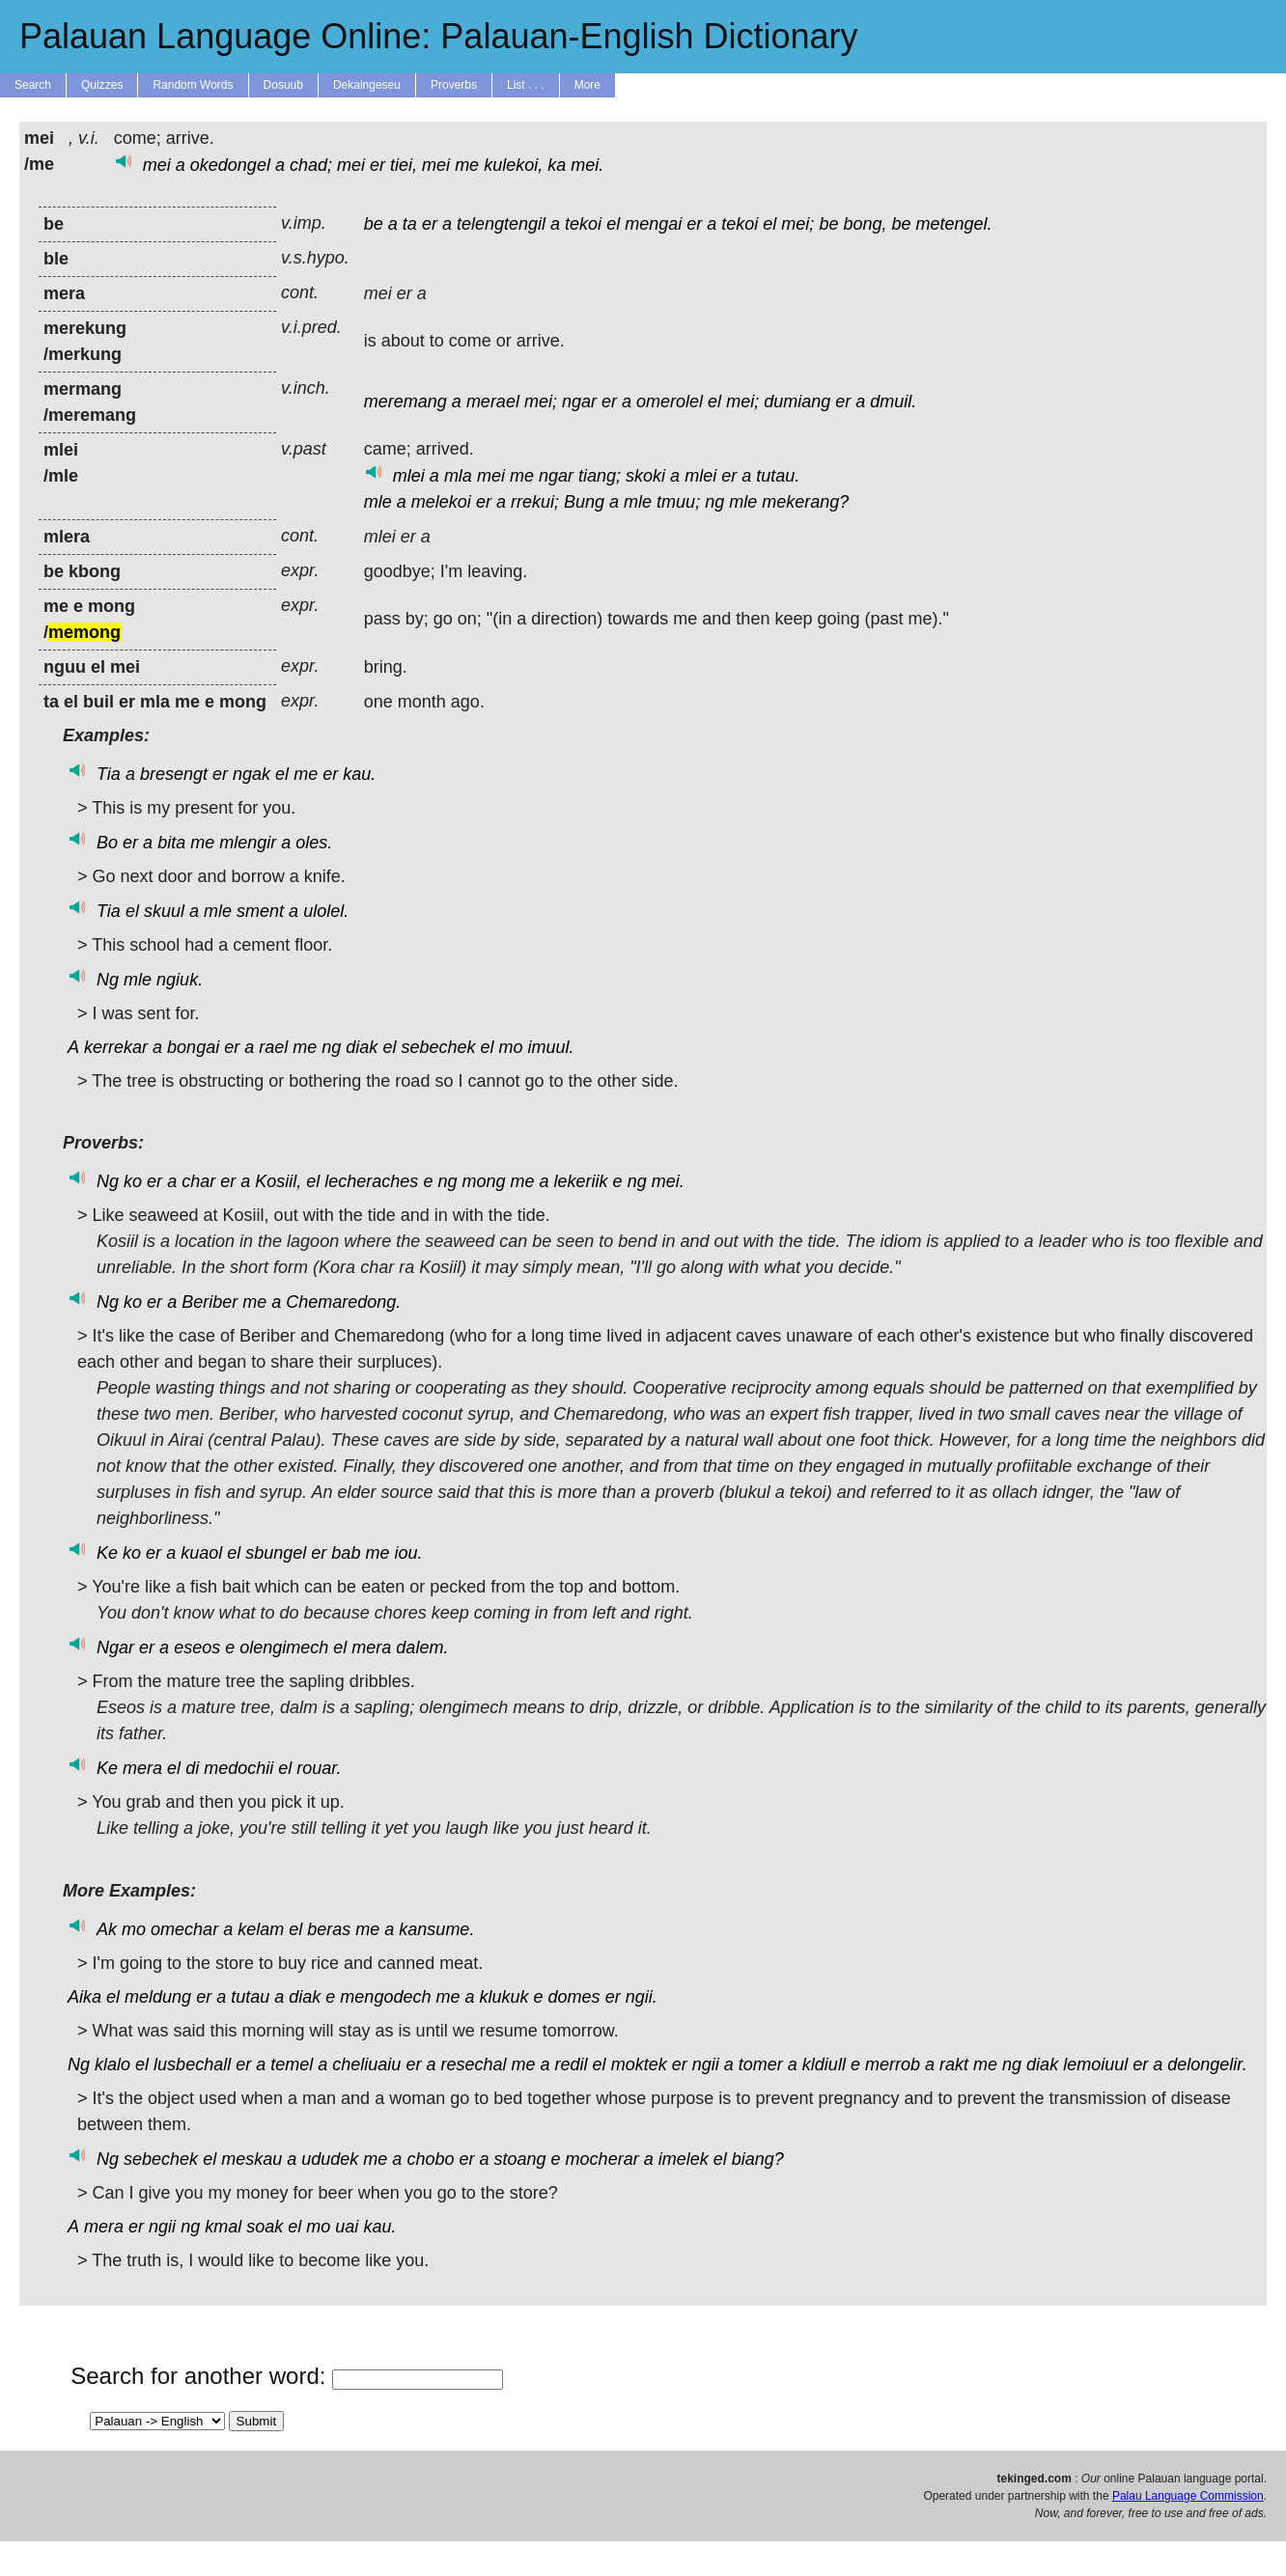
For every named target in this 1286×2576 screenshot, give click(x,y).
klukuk (504, 1997)
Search (32, 85)
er (377, 165)
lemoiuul (1095, 2064)
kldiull (824, 2064)
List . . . (526, 85)
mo (511, 1047)
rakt (953, 2064)
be (373, 224)
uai (346, 2226)
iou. (408, 1553)
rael (273, 1047)
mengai (653, 224)
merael (492, 401)
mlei (409, 475)
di (192, 1768)
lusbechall (192, 2064)
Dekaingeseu (367, 85)
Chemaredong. (343, 1302)
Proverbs (454, 85)
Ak (107, 1929)
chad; (311, 165)
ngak (251, 774)
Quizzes (102, 85)
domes (574, 1997)
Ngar (115, 1647)
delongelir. (1206, 2064)
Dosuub (283, 85)
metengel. (954, 224)
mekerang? (805, 502)
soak (264, 2226)
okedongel (230, 165)
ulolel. (326, 911)
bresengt (174, 774)
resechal (473, 2064)
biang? (758, 2159)
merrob (892, 2064)
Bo (107, 842)
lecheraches (371, 1181)
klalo (112, 2064)
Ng (108, 979)
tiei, (403, 165)
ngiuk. (179, 979)
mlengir (247, 842)
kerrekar (116, 1047)
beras (328, 1929)
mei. (587, 165)
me (467, 165)
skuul (164, 911)
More (587, 85)
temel (291, 2064)
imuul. (551, 1047)
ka (556, 165)
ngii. (641, 1997)
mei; (797, 224)
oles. (313, 842)
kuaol (201, 1553)
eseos (197, 1647)
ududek (329, 2159)
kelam (261, 1929)
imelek (683, 2159)
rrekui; (535, 502)
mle (378, 502)
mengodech (385, 1997)
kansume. (436, 1929)
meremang (405, 401)
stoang (520, 2159)
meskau (251, 2159)
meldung (158, 1997)
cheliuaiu (366, 2064)
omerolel (669, 401)
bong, (864, 224)
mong (483, 1181)
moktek (639, 2064)
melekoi (441, 502)
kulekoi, (513, 165)
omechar (184, 1929)
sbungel (275, 1553)
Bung (584, 502)
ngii (705, 2064)
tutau (250, 1997)
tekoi (583, 224)
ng (714, 502)
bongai (193, 1047)
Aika (84, 1997)
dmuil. (893, 401)
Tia (109, 774)
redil (571, 2064)
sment (260, 911)
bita (171, 842)
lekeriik (581, 1181)
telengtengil (501, 224)
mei (157, 165)
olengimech (283, 1647)
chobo (430, 2159)
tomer (761, 2064)
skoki (645, 475)
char (198, 1181)
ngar (579, 401)
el (613, 224)
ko (133, 1181)
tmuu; (678, 502)
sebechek (438, 1047)
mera (371, 1647)
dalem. (422, 1647)
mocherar (602, 2159)
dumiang (797, 401)
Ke (107, 1553)
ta (410, 224)
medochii (238, 1768)
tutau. (777, 475)
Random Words (193, 85)
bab (345, 1553)
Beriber (210, 1302)
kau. (359, 774)
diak (361, 1047)
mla (458, 475)
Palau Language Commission (1188, 2496)
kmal (223, 2226)
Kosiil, (278, 1181)
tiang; (599, 475)
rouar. (318, 1768)
